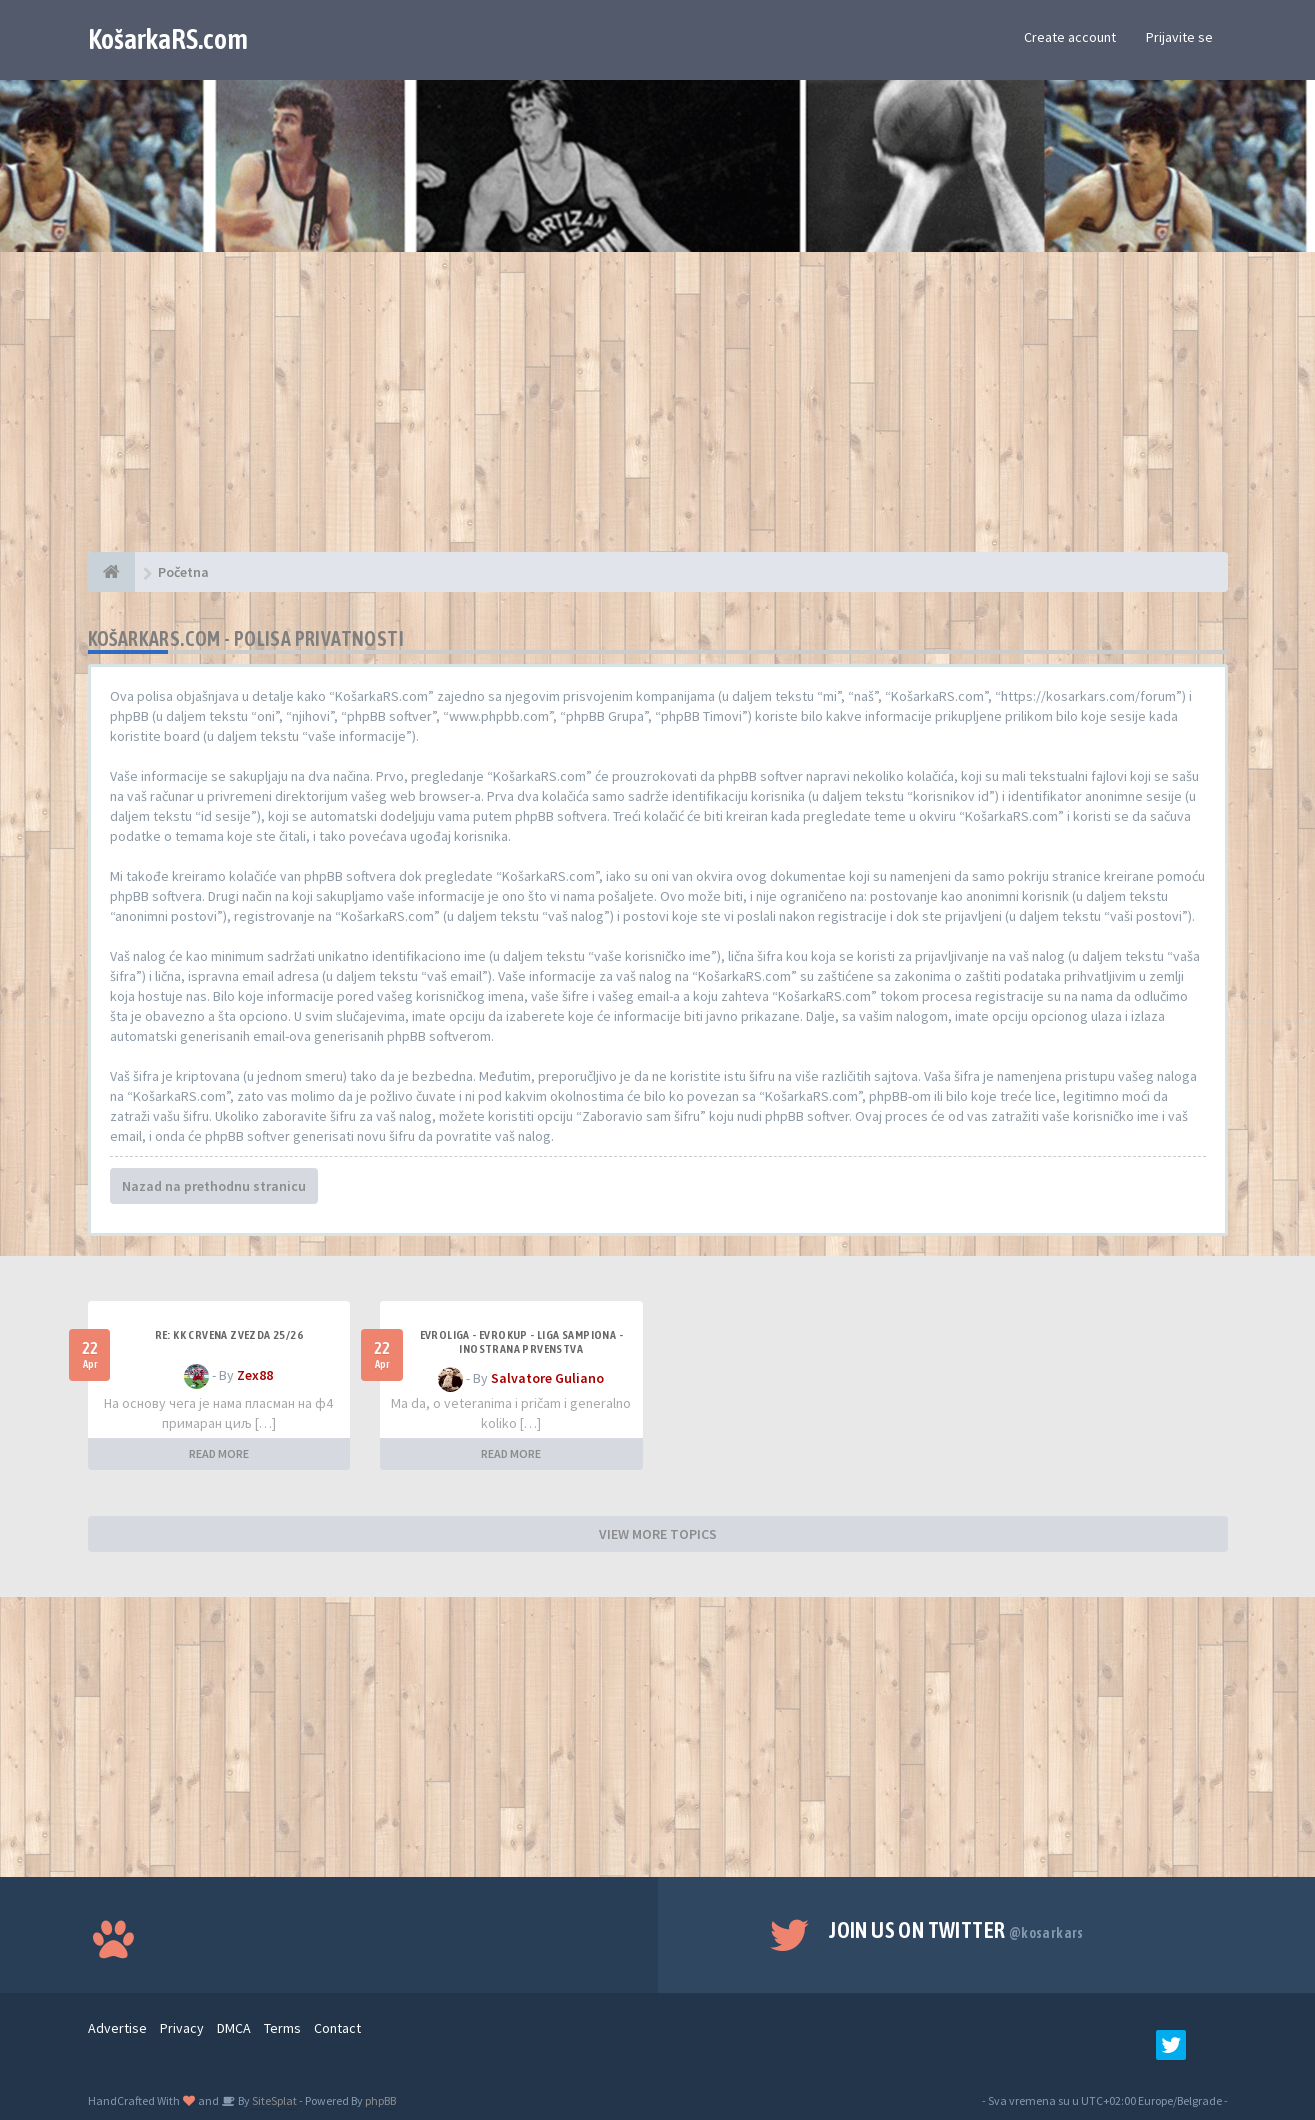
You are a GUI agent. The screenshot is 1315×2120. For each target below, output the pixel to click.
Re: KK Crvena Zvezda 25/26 (229, 1335)
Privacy (182, 2028)
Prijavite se (1179, 37)
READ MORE (219, 1453)
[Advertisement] (658, 412)
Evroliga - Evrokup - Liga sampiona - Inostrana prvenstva (521, 1342)
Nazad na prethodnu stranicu (214, 1186)
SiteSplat (273, 2100)
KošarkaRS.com (168, 39)
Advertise (117, 2028)
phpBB (380, 2100)
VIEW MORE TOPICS (658, 1534)
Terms (282, 2028)
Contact (337, 2028)
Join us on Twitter (956, 1930)
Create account (1070, 37)
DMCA (234, 2028)
